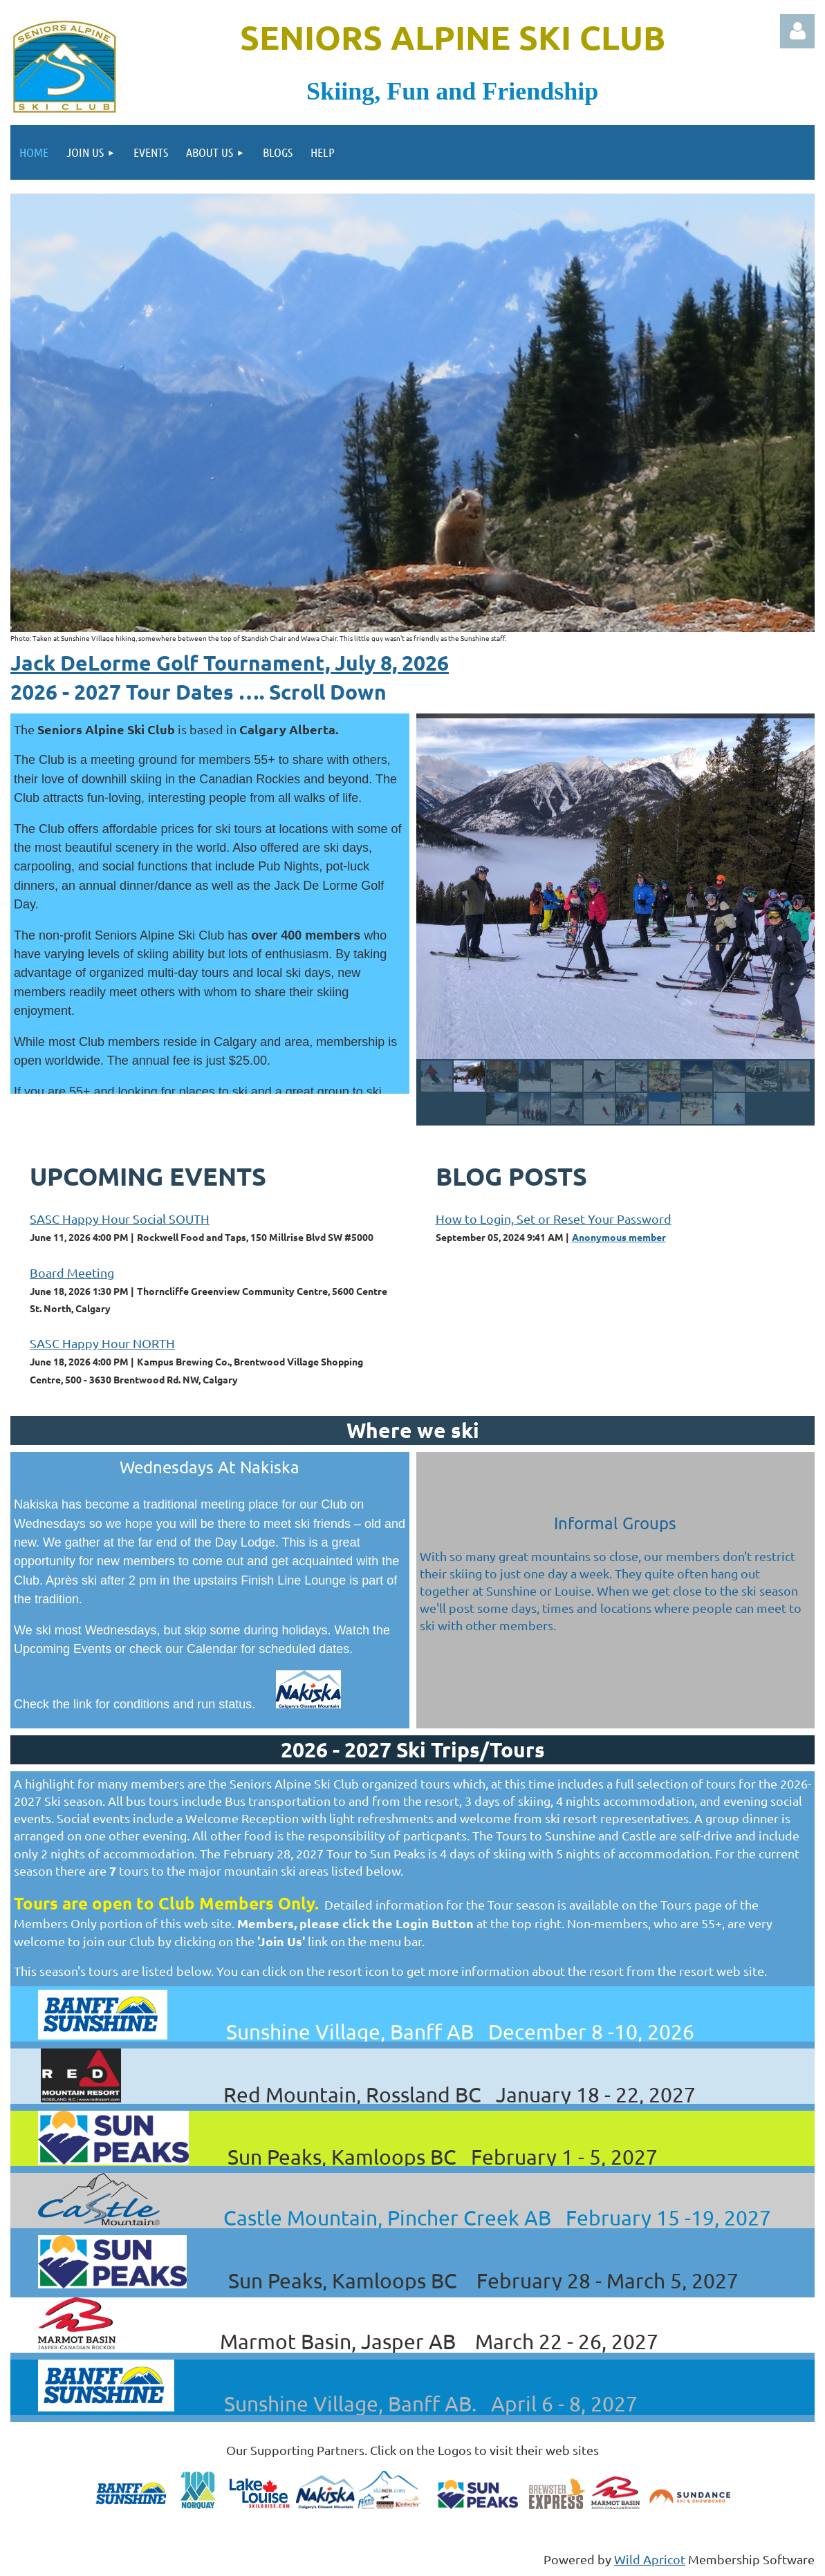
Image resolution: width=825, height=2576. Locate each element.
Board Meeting (72, 1272)
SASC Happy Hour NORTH (102, 1343)
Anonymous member (619, 1237)
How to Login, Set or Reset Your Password (553, 1218)
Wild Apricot (649, 2559)
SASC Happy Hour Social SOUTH (120, 1218)
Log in (797, 31)
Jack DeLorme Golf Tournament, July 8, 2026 (229, 662)
